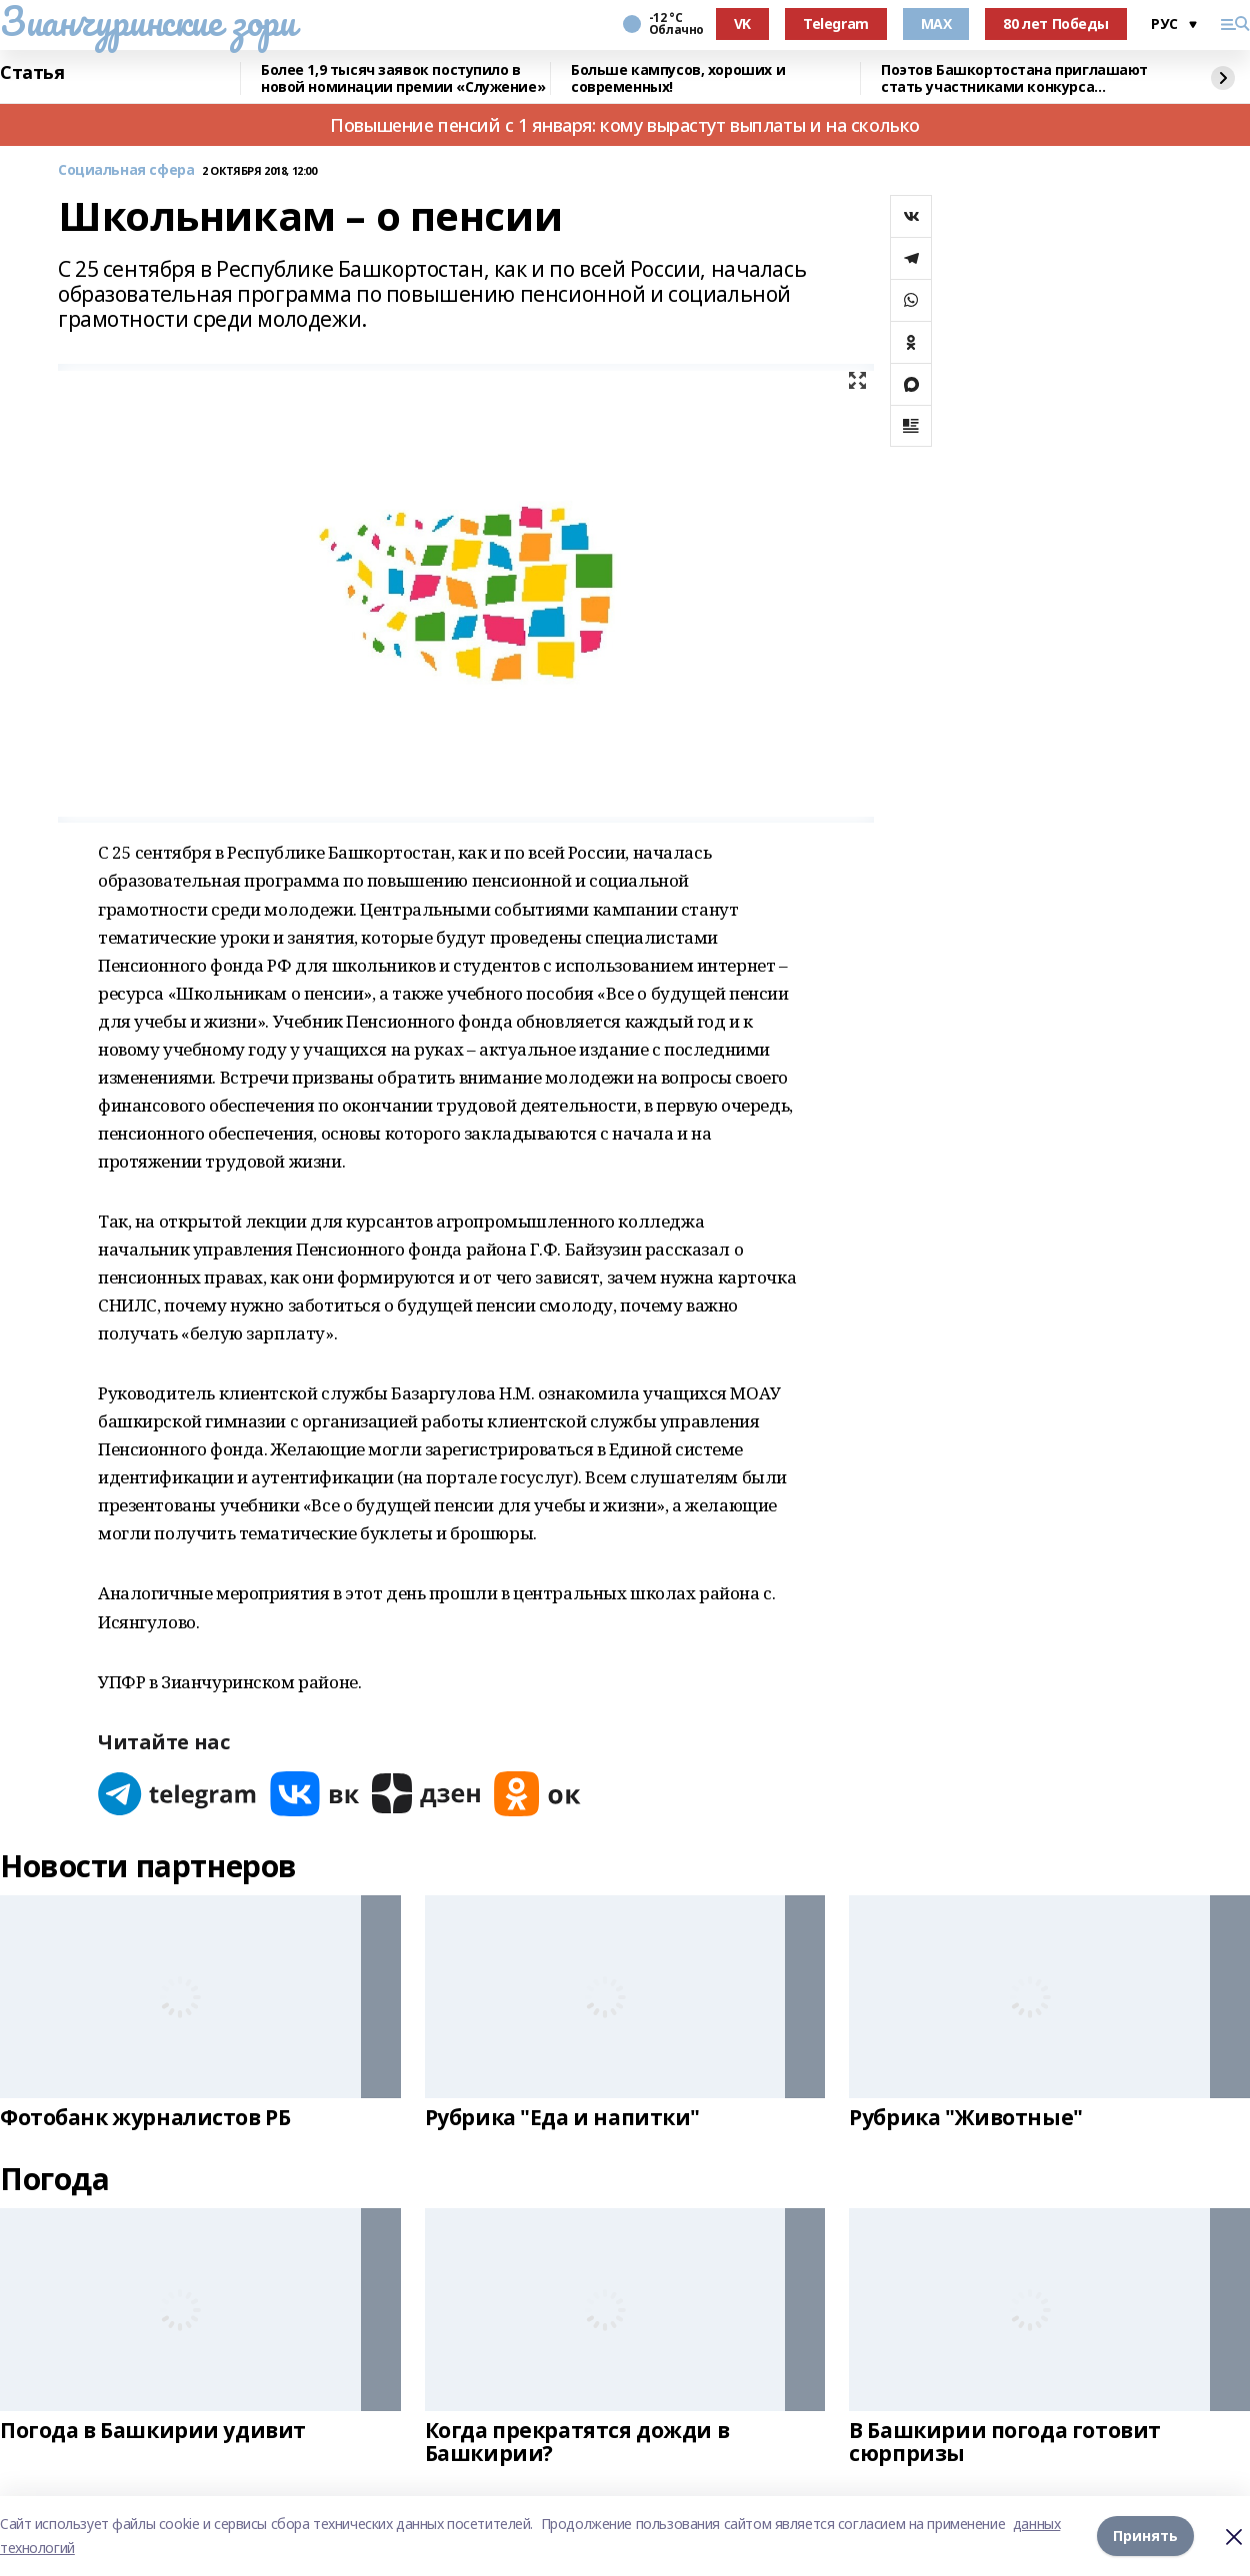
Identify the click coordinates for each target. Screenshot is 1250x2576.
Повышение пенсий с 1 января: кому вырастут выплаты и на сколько (625, 125)
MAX (936, 23)
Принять (1145, 2535)
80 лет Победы (1056, 23)
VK (742, 23)
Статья (32, 73)
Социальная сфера (126, 170)
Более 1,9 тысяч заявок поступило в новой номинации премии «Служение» (403, 78)
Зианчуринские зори (147, 21)
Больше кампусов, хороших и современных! (678, 78)
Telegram (836, 23)
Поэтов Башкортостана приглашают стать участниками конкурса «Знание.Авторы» (1014, 78)
